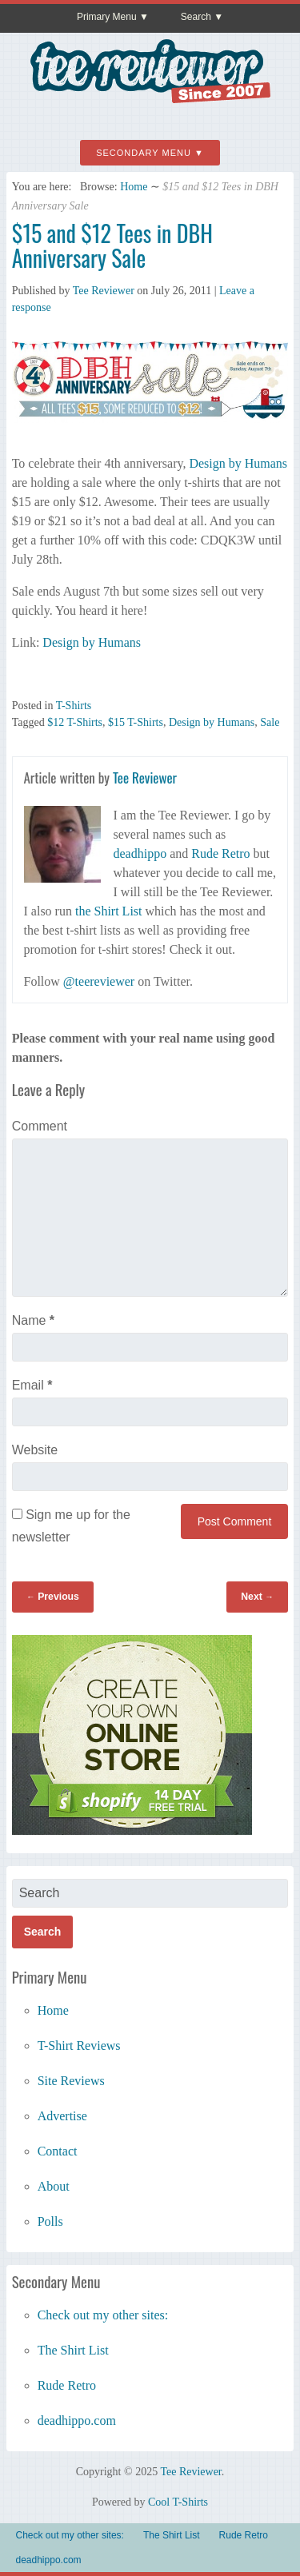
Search (196, 16)
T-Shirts (74, 706)
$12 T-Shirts (74, 722)
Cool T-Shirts (178, 2502)
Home (133, 187)
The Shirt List (73, 2350)
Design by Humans (238, 463)
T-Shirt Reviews (79, 2045)
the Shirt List (108, 911)
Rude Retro (220, 853)
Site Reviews (71, 2081)
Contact (58, 2151)
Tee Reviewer (103, 291)
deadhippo (140, 853)
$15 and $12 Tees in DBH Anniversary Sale (112, 245)
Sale (269, 722)
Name (33, 1320)
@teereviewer (98, 981)
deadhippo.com (77, 2420)
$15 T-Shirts (135, 722)
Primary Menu (107, 16)
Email (32, 1385)
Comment (39, 1126)
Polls (50, 2221)
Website (35, 1450)
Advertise (62, 2116)
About (54, 2186)
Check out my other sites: (103, 2315)
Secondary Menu (143, 153)
